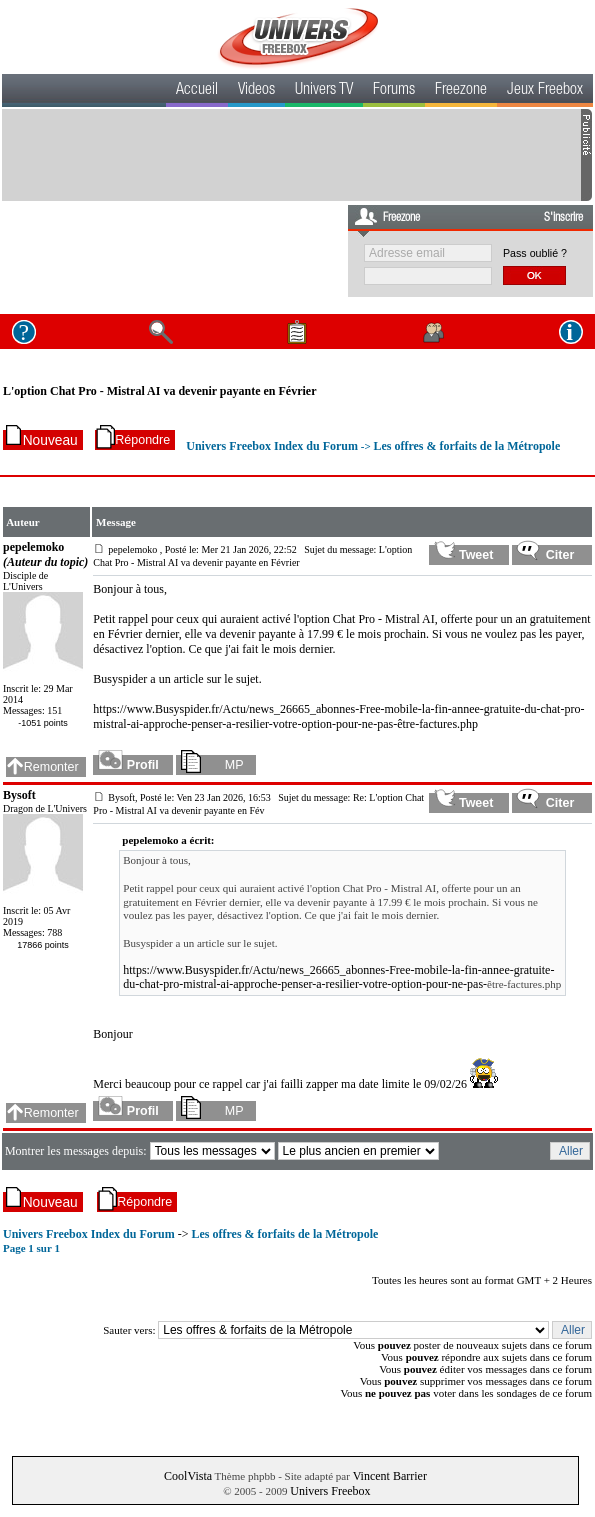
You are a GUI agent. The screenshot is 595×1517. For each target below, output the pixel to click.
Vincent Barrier (390, 1476)
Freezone (461, 91)
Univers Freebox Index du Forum (272, 446)
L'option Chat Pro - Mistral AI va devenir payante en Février (160, 391)
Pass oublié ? (535, 253)
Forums (394, 91)
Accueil (197, 91)
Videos (256, 91)
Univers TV (324, 91)
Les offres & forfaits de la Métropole (466, 446)
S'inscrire (563, 218)
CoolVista (188, 1476)
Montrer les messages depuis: (77, 1151)
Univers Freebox (330, 1491)
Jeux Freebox (545, 91)
